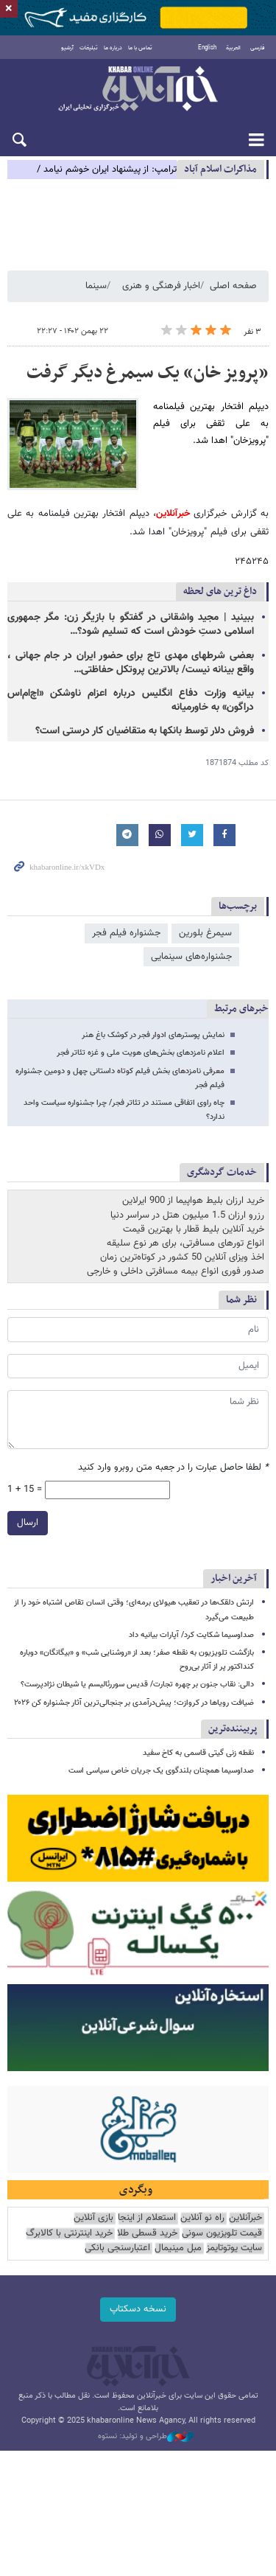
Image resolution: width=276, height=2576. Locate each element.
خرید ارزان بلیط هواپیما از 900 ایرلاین (193, 1200)
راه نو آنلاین (202, 2218)
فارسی (257, 47)
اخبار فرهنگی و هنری (161, 286)
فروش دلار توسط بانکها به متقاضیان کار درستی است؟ (144, 731)
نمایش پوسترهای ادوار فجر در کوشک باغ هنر (153, 1035)
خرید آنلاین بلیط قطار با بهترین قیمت (193, 1229)
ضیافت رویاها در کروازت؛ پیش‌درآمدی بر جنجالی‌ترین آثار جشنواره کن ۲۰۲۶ (134, 1703)
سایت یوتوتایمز (234, 2248)
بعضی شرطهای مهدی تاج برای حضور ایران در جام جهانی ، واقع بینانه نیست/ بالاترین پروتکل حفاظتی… (130, 663)
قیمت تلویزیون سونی (222, 2234)
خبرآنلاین (138, 89)
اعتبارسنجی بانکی (117, 2248)
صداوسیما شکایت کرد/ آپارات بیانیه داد (191, 1635)
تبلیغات (88, 47)
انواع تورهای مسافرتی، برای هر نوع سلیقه (185, 1243)
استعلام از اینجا (147, 2218)
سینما (96, 286)
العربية (233, 47)
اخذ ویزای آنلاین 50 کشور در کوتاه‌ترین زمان (182, 1257)
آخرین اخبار (233, 1578)
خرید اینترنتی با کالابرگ (69, 2234)
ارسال (27, 1522)
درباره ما (113, 47)
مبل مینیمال (178, 2248)
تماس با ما (140, 47)
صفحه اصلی (233, 286)
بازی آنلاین (93, 2218)
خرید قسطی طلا (147, 2234)
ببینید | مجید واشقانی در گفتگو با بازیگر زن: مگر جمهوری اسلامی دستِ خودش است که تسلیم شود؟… (130, 625)
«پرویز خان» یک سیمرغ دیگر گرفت (147, 373)
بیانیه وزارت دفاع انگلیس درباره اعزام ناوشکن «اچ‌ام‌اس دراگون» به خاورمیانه (130, 700)
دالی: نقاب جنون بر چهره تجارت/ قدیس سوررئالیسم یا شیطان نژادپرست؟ (137, 1684)
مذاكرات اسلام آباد (220, 169)
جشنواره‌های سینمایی (191, 956)
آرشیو (67, 47)
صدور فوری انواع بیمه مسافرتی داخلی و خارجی (175, 1271)
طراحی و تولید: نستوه (146, 2437)
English (207, 47)
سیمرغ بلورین (205, 933)
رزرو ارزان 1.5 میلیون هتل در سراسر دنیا (187, 1215)
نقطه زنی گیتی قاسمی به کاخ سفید (198, 1753)
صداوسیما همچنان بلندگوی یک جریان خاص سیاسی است (161, 1771)
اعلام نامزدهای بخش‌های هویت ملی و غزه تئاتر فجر (140, 1053)
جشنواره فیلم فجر (126, 933)
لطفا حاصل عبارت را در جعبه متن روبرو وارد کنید (173, 1468)
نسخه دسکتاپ (138, 2309)
